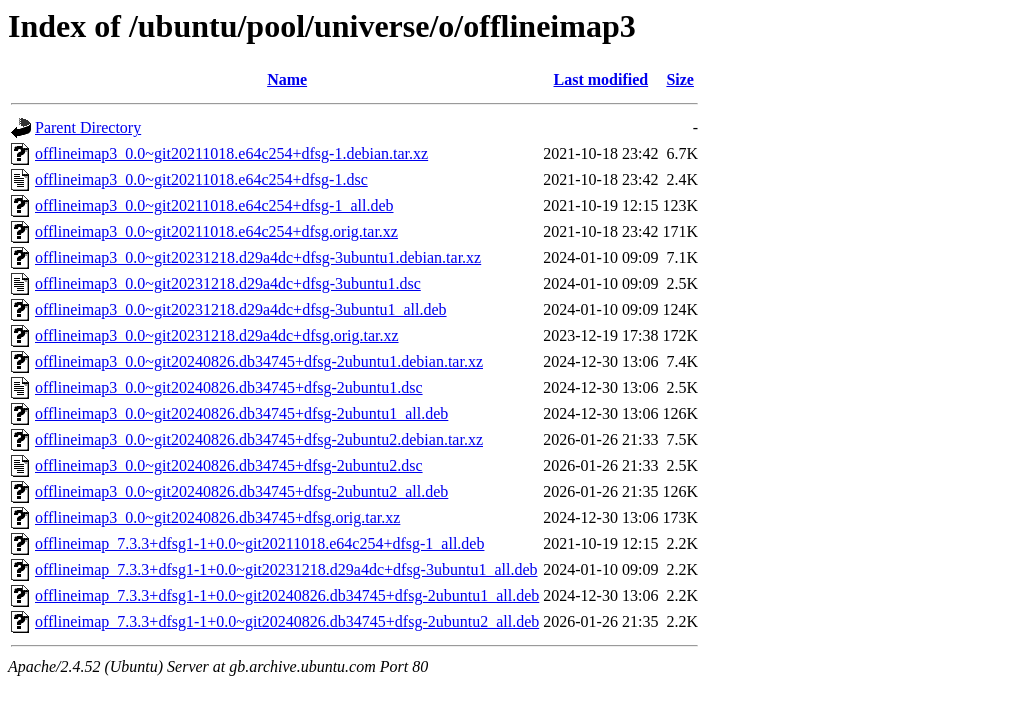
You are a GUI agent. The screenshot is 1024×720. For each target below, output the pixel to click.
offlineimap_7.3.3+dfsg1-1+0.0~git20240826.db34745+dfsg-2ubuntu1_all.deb (287, 595)
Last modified (601, 79)
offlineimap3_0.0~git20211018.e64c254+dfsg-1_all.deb (214, 205)
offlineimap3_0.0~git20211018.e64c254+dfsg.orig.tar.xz (216, 231)
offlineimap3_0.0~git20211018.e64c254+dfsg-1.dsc (201, 179)
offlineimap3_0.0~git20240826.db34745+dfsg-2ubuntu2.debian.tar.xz (259, 439)
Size (680, 79)
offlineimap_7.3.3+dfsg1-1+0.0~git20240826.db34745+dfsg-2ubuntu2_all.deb (287, 621)
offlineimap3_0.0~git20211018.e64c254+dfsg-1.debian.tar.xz (231, 153)
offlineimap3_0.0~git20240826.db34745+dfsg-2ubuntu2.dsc (229, 465)
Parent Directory (88, 127)
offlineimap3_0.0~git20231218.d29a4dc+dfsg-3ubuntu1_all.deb (241, 309)
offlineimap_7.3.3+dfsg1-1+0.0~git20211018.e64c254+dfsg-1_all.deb (259, 543)
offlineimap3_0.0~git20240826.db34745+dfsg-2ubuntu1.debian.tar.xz (259, 361)
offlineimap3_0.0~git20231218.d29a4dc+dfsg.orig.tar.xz (217, 335)
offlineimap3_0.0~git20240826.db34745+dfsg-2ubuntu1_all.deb (241, 413)
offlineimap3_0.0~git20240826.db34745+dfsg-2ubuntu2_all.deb (241, 491)
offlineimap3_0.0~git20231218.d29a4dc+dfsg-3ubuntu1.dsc (228, 283)
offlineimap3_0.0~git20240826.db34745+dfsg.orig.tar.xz (217, 517)
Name (287, 79)
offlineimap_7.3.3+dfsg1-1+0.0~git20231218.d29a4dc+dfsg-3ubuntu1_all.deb (286, 569)
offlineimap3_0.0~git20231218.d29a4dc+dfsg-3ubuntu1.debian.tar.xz (258, 257)
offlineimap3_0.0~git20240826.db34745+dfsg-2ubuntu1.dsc (229, 387)
